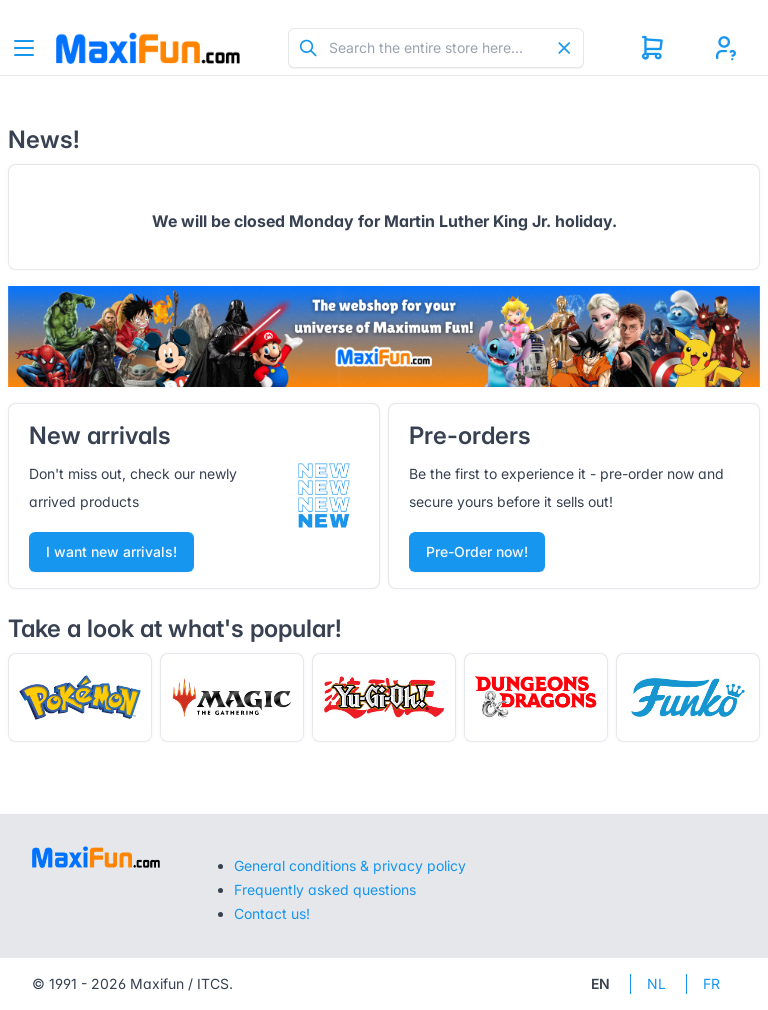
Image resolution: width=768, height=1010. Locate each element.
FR (711, 983)
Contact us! (272, 913)
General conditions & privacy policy (350, 865)
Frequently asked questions (325, 889)
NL (656, 983)
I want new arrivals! (111, 551)
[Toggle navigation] (24, 48)
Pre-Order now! (477, 551)
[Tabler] (148, 48)
